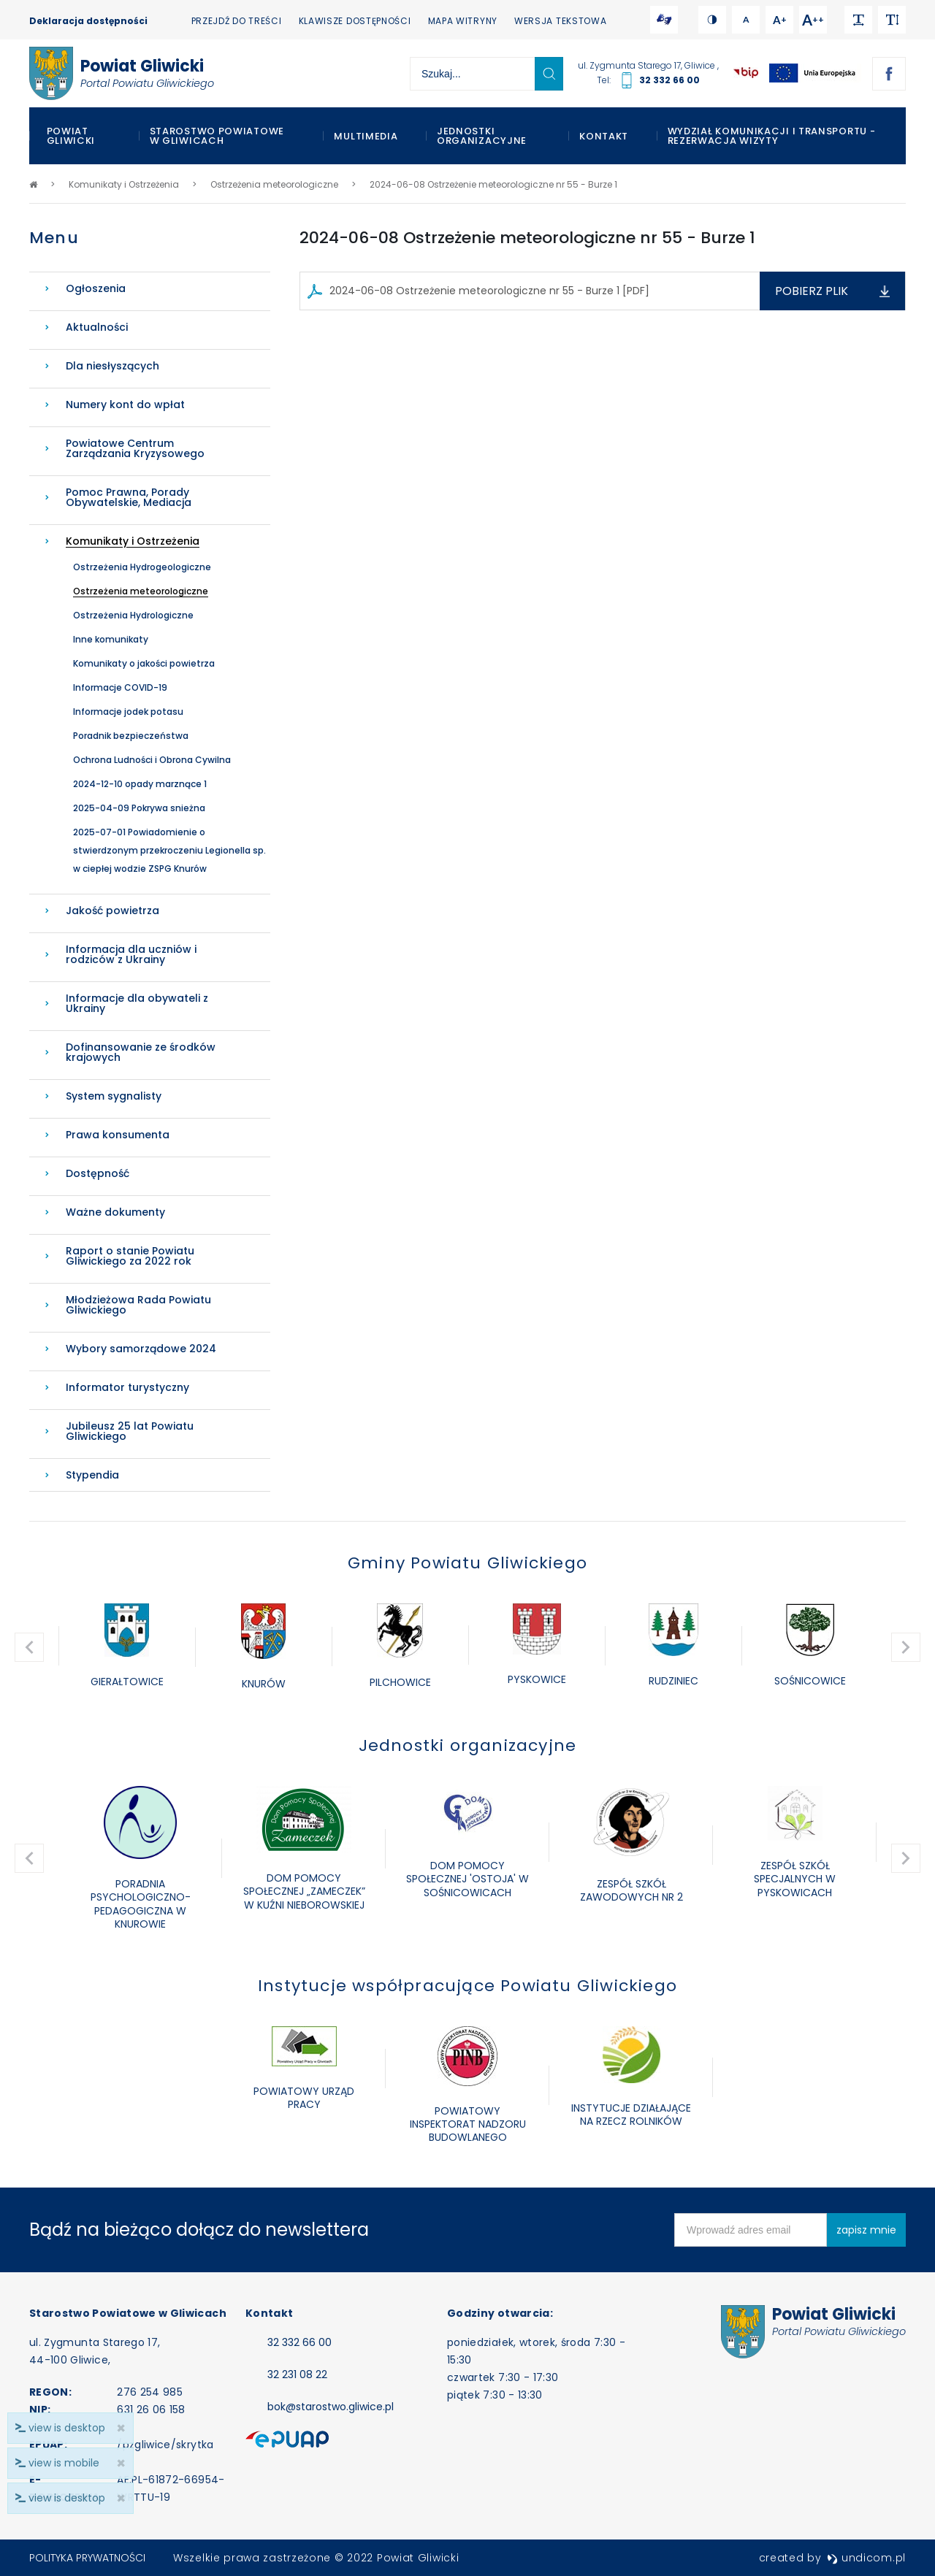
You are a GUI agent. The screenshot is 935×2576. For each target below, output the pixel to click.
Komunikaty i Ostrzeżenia (132, 541)
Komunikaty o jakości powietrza (144, 663)
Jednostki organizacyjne (482, 135)
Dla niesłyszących (112, 366)
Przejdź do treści (236, 21)
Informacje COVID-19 (120, 687)
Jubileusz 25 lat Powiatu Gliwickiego (130, 1431)
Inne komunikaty (110, 639)
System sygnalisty (113, 1096)
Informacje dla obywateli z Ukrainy (137, 1003)
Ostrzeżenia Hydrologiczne (133, 615)
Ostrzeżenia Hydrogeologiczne (142, 567)
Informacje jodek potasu (128, 711)
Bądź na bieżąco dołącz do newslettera (199, 2229)
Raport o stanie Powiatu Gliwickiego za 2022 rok (130, 1255)
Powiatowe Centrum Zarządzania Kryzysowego (135, 448)
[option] (126, 1647)
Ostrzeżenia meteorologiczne (140, 591)
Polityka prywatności (87, 2557)
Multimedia (365, 136)
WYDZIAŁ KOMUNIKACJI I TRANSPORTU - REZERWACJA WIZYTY (772, 135)
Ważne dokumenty (115, 1212)
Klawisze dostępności (355, 21)
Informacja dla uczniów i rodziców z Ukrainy (131, 954)
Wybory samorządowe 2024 (141, 1348)
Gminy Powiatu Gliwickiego (467, 1563)
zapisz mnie (866, 2230)
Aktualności (97, 327)
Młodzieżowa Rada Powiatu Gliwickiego (138, 1304)
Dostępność (97, 1173)
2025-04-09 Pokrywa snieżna (139, 808)
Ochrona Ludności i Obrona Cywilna (152, 760)
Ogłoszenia (96, 288)
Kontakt (603, 136)
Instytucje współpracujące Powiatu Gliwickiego (467, 1985)
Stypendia (92, 1475)
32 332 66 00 (669, 80)
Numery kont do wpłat (125, 404)
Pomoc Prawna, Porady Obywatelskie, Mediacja (128, 497)
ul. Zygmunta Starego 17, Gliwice (647, 65)
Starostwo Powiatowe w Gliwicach (217, 135)
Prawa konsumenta (117, 1134)
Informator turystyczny (127, 1387)
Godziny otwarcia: (500, 2313)
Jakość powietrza (112, 910)
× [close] (121, 2498)
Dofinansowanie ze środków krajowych (140, 1052)
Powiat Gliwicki (71, 135)
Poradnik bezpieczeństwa (130, 735)
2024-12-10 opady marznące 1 (140, 784)
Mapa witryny (462, 21)
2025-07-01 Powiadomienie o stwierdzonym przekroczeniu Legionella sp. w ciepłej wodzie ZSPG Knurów (169, 850)
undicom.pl (866, 2557)
